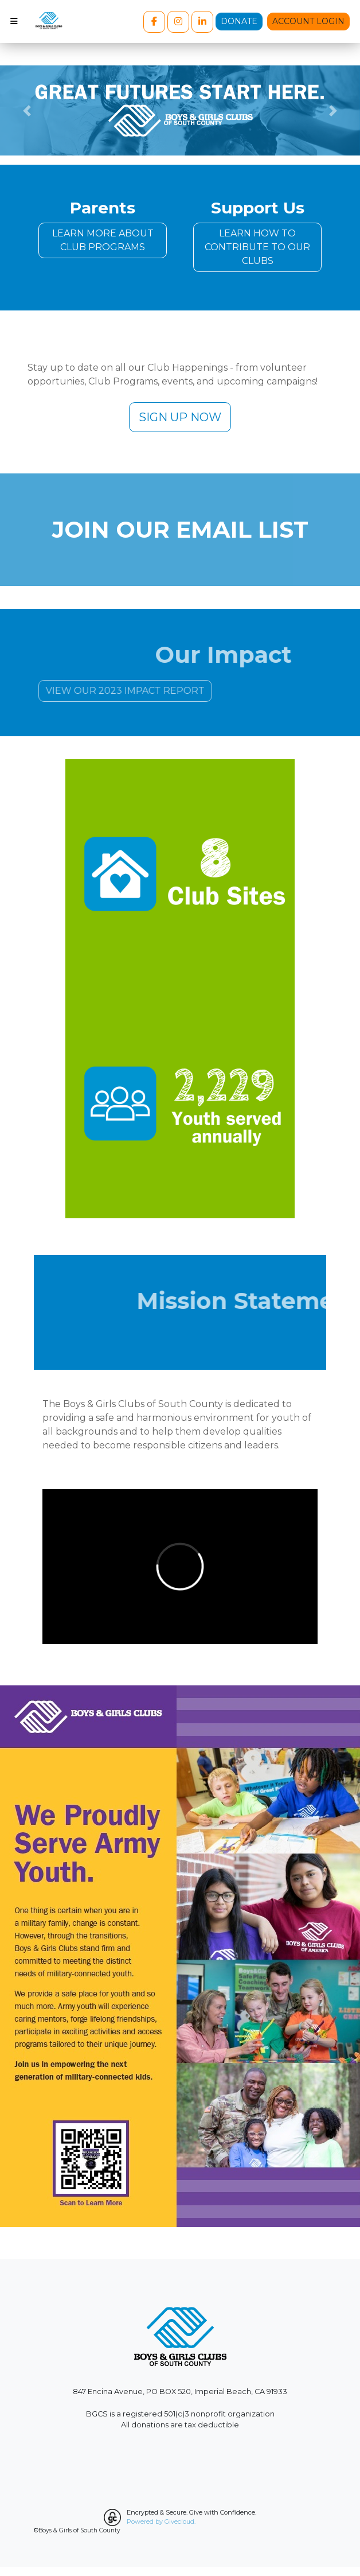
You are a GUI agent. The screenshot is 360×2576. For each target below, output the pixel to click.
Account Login (308, 21)
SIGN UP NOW (180, 417)
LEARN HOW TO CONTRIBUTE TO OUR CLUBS (257, 247)
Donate (239, 21)
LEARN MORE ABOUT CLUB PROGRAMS (103, 240)
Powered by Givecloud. (161, 2521)
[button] (27, 110)
